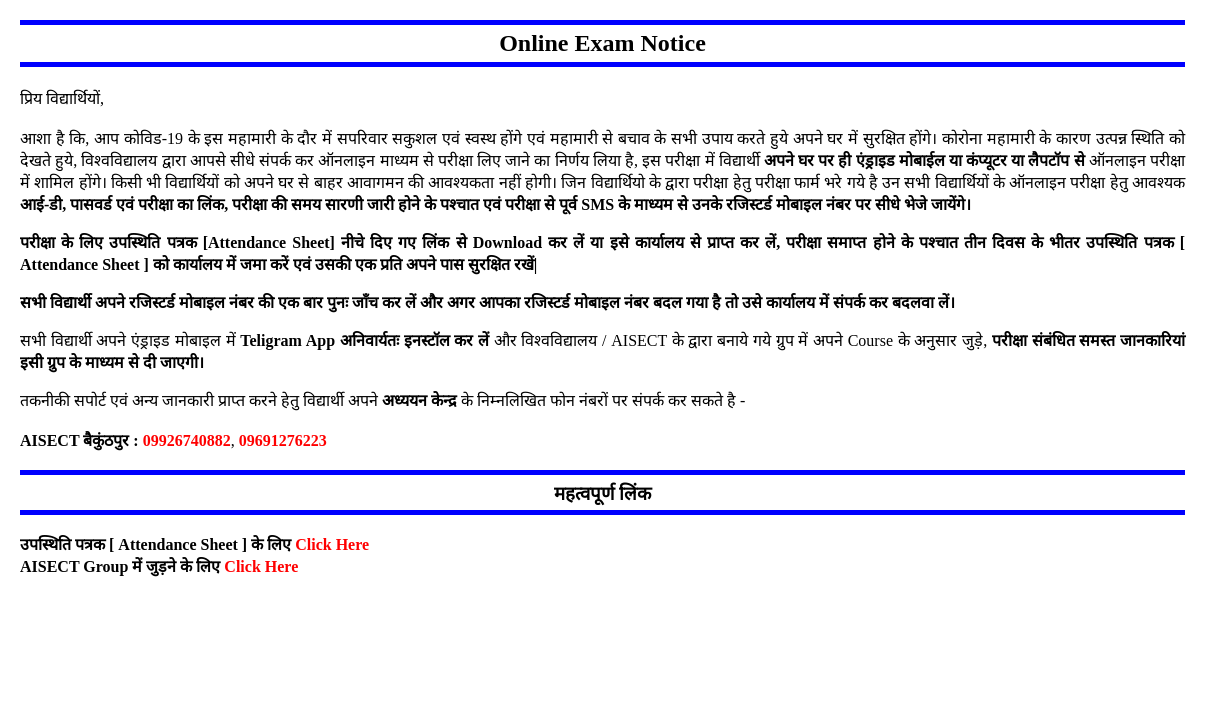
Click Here (332, 544)
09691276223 (283, 440)
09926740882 (187, 440)
